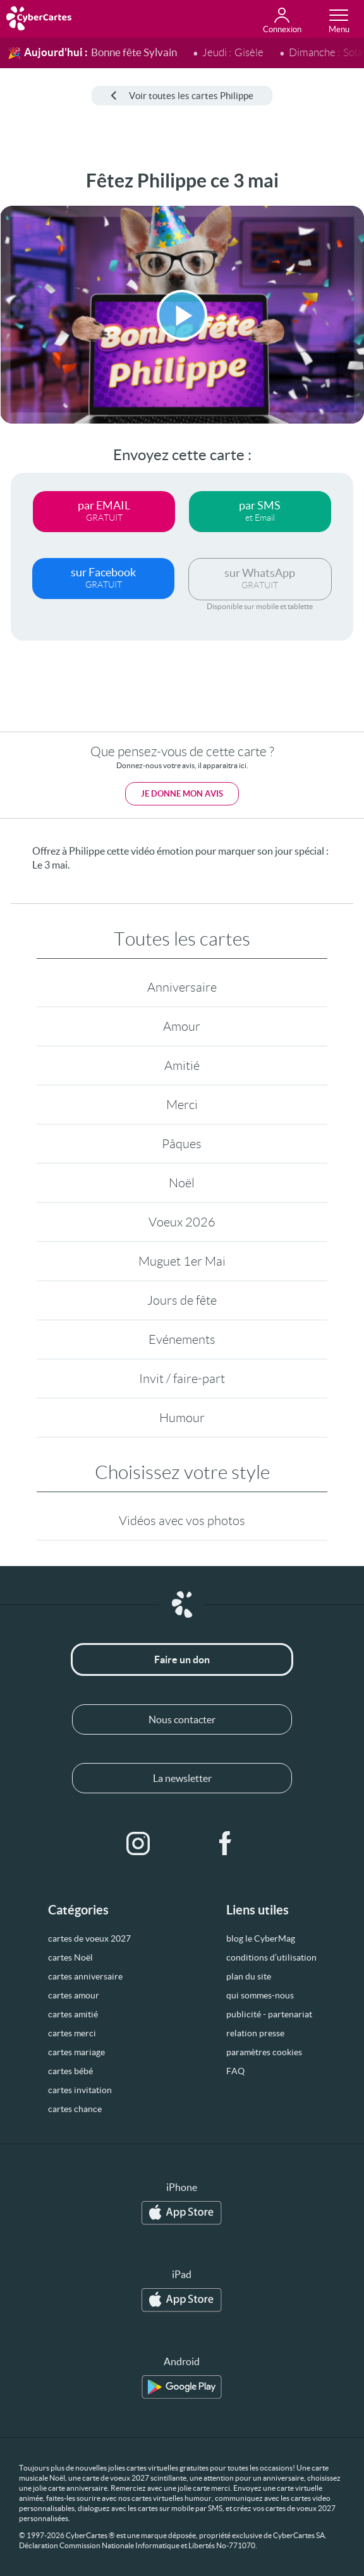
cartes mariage (76, 2052)
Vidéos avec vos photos (182, 1521)
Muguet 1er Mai (182, 1261)
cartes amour (73, 1995)
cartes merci (72, 2033)
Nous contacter (182, 1719)
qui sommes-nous (260, 1995)
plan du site (248, 1976)
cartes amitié (73, 2014)
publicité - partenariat (269, 2014)
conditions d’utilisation (271, 1957)
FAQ (235, 2071)
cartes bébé (70, 2071)
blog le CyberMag (260, 1938)
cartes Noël (70, 1957)
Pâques (182, 1144)
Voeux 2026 (182, 1222)
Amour (181, 1026)
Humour (182, 1418)
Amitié (182, 1065)
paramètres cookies (264, 2052)
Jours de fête (182, 1300)
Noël (182, 1183)
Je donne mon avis (182, 793)
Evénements (182, 1339)
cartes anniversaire (85, 1976)
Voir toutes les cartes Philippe (182, 95)
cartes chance (75, 2109)
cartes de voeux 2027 (89, 1938)
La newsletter (182, 1778)
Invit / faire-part (182, 1379)
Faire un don (182, 1659)
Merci (182, 1105)
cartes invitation (80, 2090)
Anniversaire (182, 987)
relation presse (255, 2033)
